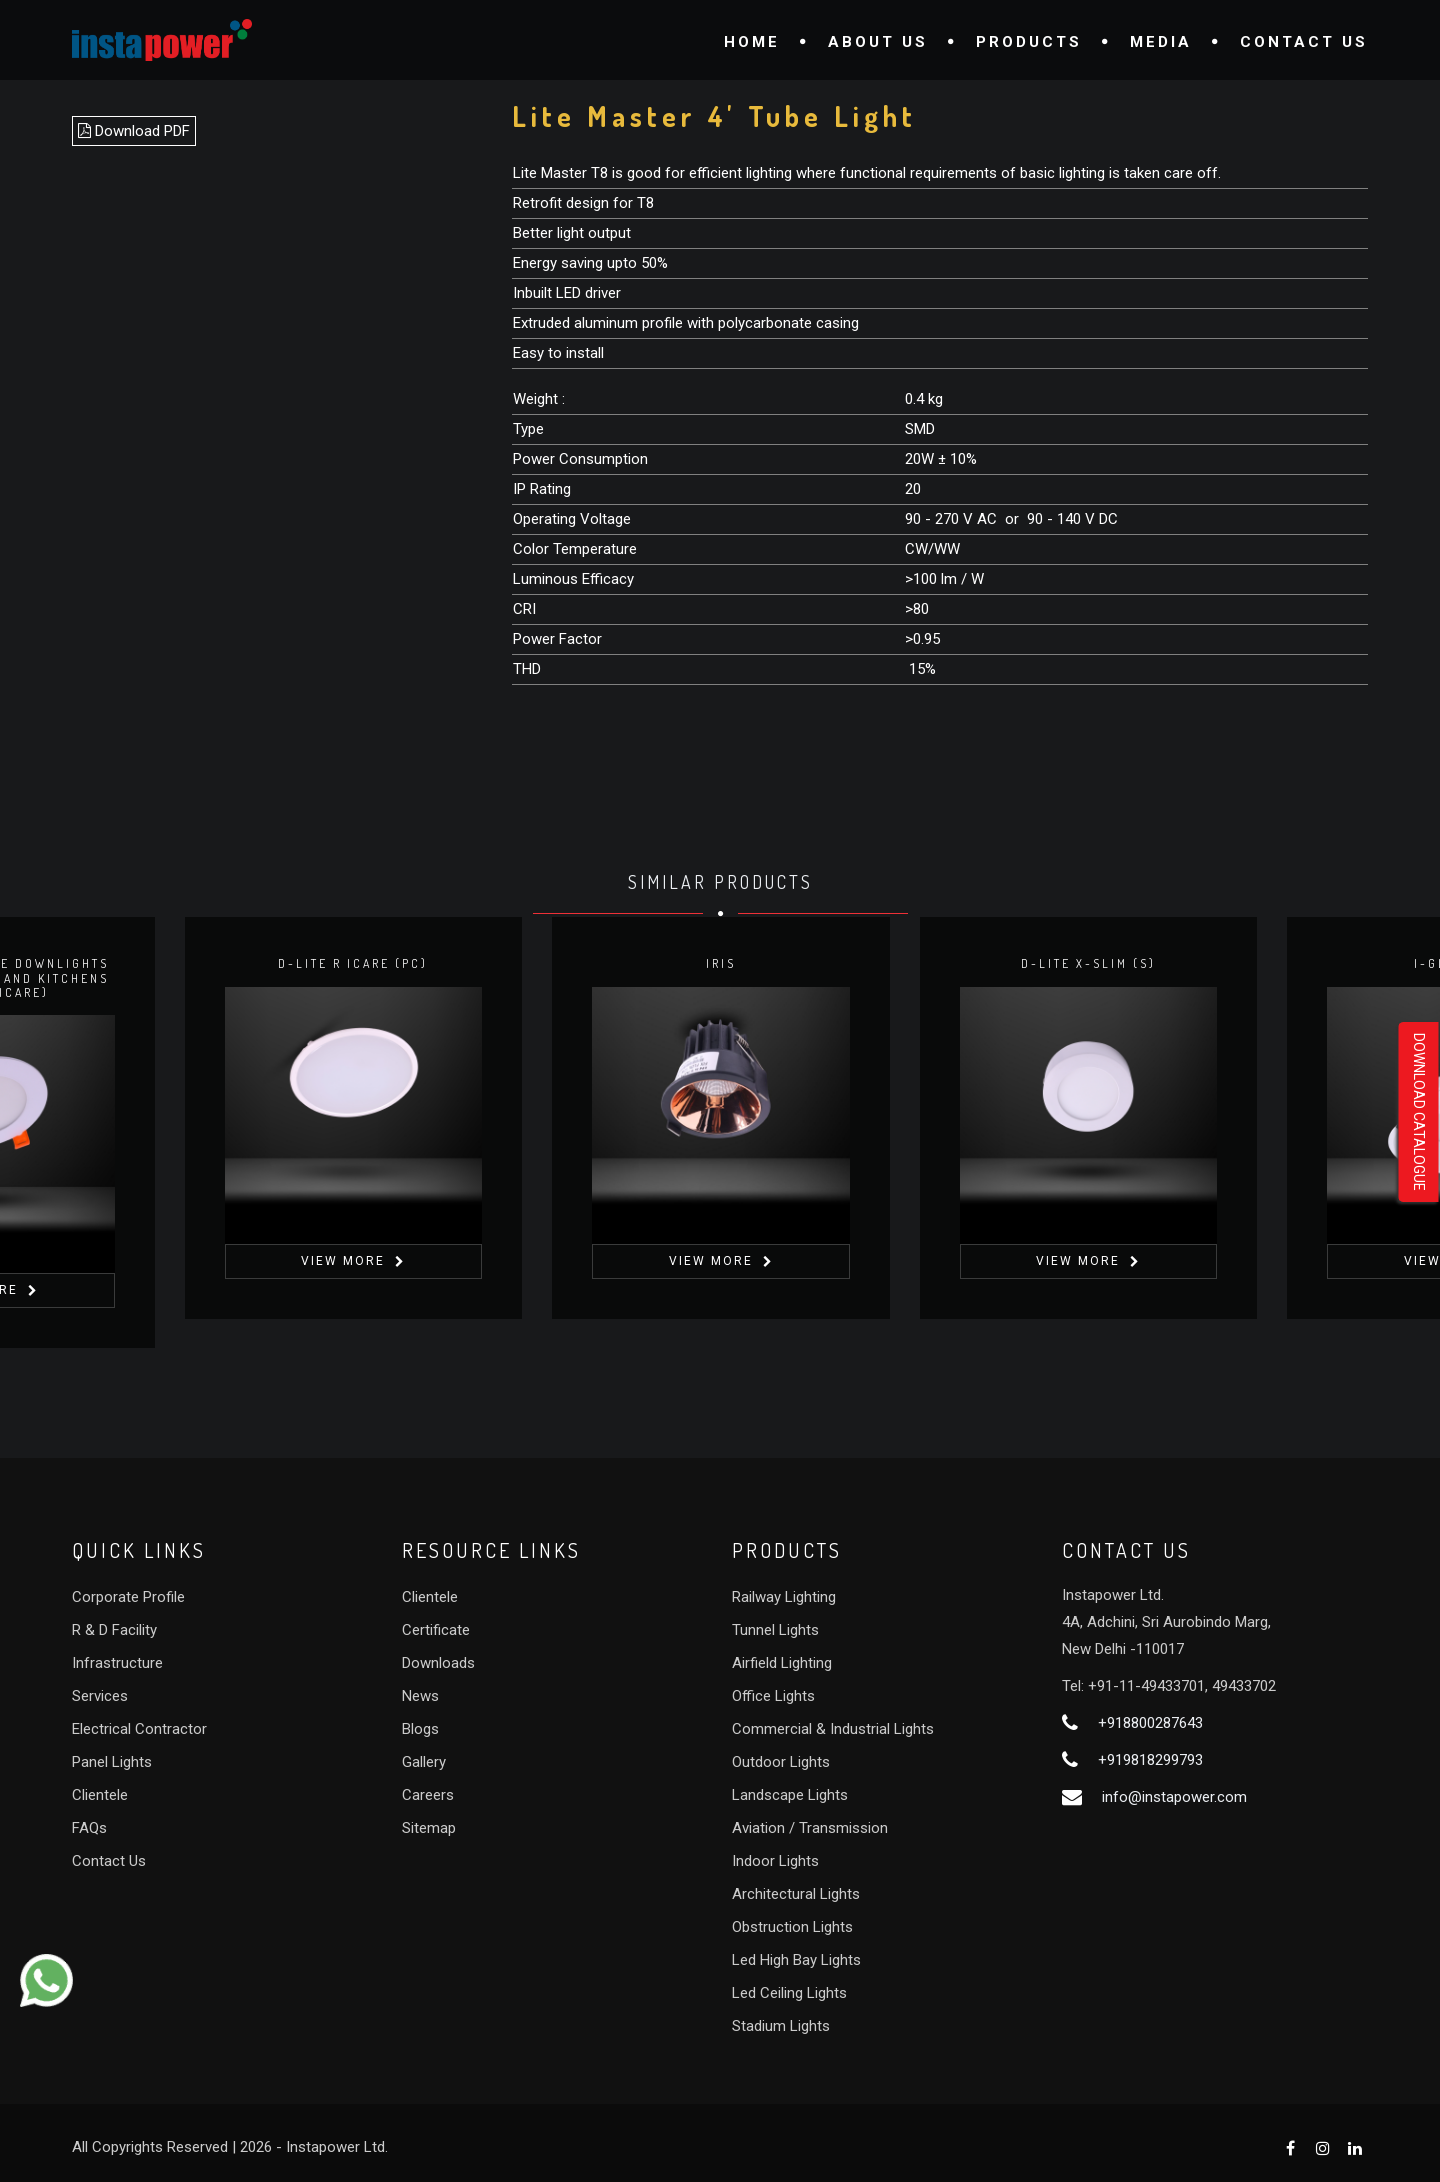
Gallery (424, 1762)
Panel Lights (112, 1762)
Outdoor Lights (781, 1762)
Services (100, 1696)
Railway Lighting (784, 1597)
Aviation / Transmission (810, 1828)
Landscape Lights (790, 1795)
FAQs (89, 1828)
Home (752, 42)
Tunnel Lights (775, 1630)
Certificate (436, 1630)
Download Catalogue (1419, 1112)
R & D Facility (114, 1630)
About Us (878, 42)
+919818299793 (1150, 1760)
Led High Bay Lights (796, 1960)
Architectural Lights (796, 1894)
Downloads (438, 1663)
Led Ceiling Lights (789, 1993)
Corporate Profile (128, 1597)
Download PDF (134, 131)
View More (343, 1261)
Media (1161, 42)
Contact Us (1304, 42)
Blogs (420, 1729)
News (420, 1696)
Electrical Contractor (139, 1729)
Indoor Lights (775, 1861)
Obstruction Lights (792, 1927)
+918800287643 (1150, 1723)
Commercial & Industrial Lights (833, 1729)
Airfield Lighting (782, 1663)
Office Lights (773, 1696)
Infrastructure (117, 1663)
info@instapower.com (1174, 1797)
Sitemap (429, 1828)
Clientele (100, 1795)
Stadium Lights (781, 2026)
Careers (428, 1795)
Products (1029, 42)
